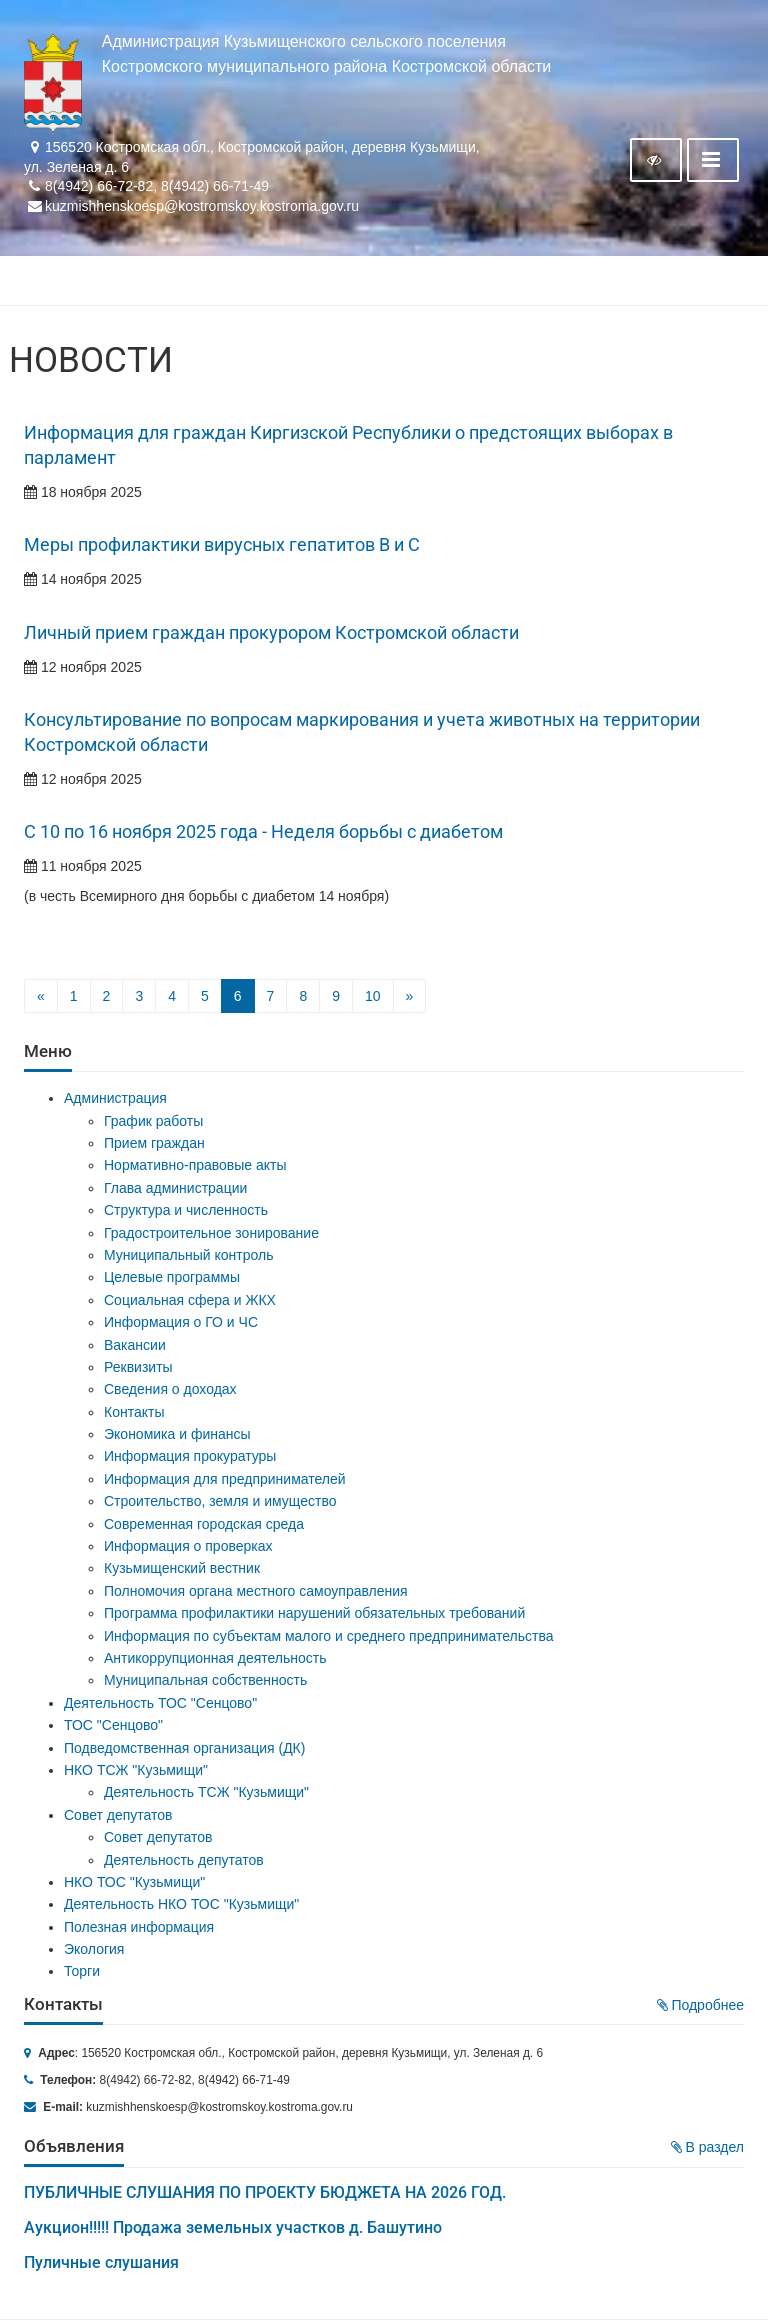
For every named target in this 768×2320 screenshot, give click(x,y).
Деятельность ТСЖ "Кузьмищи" (206, 1792)
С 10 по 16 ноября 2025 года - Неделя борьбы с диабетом (263, 832)
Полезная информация (139, 1927)
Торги (82, 1971)
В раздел (707, 2147)
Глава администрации (175, 1188)
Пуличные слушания (101, 2262)
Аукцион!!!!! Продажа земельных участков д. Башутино (233, 2227)
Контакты (134, 1412)
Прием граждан (154, 1143)
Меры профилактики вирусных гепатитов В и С (222, 545)
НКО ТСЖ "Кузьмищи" (136, 1770)
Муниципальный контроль (188, 1255)
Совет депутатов (118, 1815)
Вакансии (135, 1345)
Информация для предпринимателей (225, 1479)
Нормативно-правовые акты (195, 1165)
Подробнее (701, 2005)
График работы (153, 1121)
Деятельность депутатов (184, 1860)
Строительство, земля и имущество (220, 1501)
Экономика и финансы (177, 1434)
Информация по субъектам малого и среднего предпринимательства (328, 1636)
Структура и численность (186, 1210)
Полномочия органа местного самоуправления (256, 1591)
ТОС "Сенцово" (113, 1725)
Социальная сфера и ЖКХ (190, 1300)
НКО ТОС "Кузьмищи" (134, 1882)
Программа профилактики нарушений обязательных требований (314, 1613)
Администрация (115, 1098)
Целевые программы (172, 1277)
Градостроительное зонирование (211, 1233)
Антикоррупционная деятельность (215, 1658)
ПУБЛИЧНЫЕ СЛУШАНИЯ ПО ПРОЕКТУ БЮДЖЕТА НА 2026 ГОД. (265, 2192)
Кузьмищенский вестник (182, 1568)
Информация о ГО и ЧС (181, 1322)
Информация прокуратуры (190, 1456)
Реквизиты (138, 1367)
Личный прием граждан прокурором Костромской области (271, 633)
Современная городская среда (204, 1524)
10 (373, 996)
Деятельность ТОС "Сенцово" (160, 1703)
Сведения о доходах (170, 1389)
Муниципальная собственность (205, 1680)
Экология (94, 1949)
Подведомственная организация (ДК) (184, 1748)
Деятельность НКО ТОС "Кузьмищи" (181, 1904)
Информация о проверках (188, 1546)
